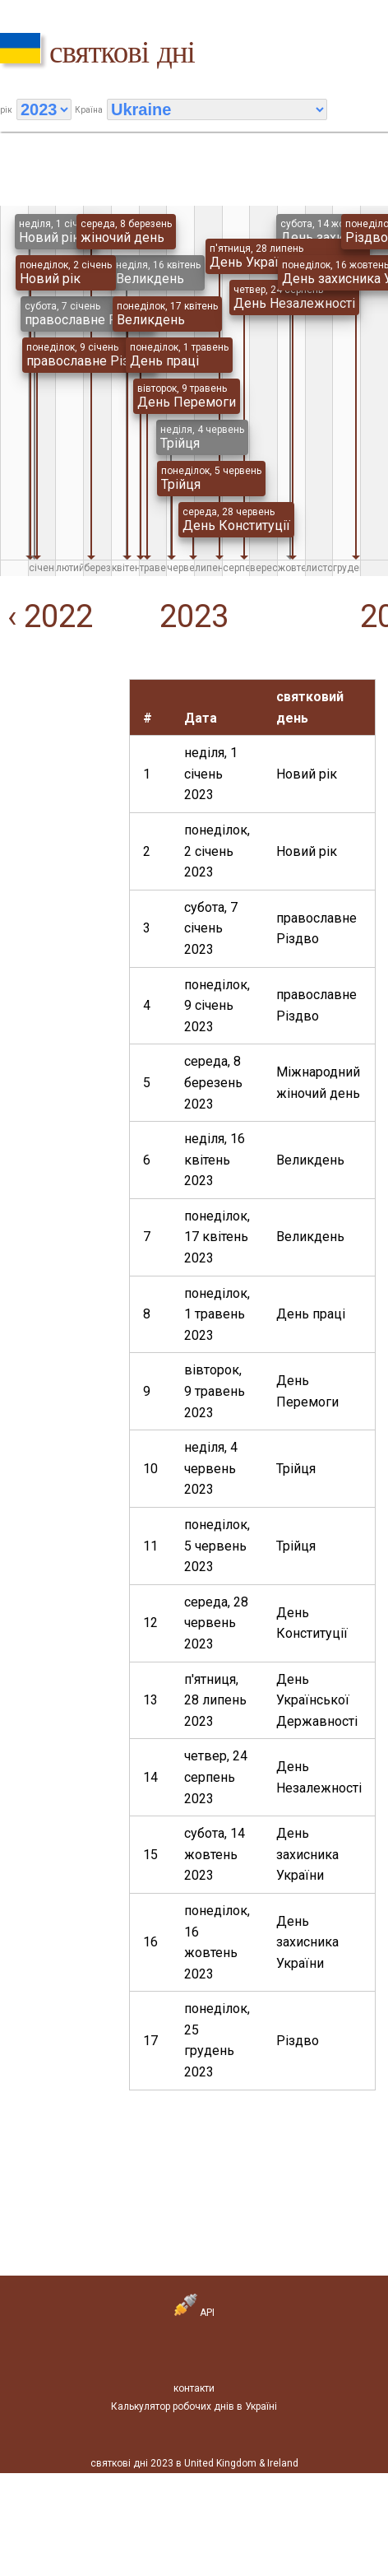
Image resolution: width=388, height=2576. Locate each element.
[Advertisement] (52, 730)
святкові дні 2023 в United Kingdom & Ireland (194, 2463)
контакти (194, 2388)
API (194, 2312)
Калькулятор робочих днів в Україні (194, 2406)
